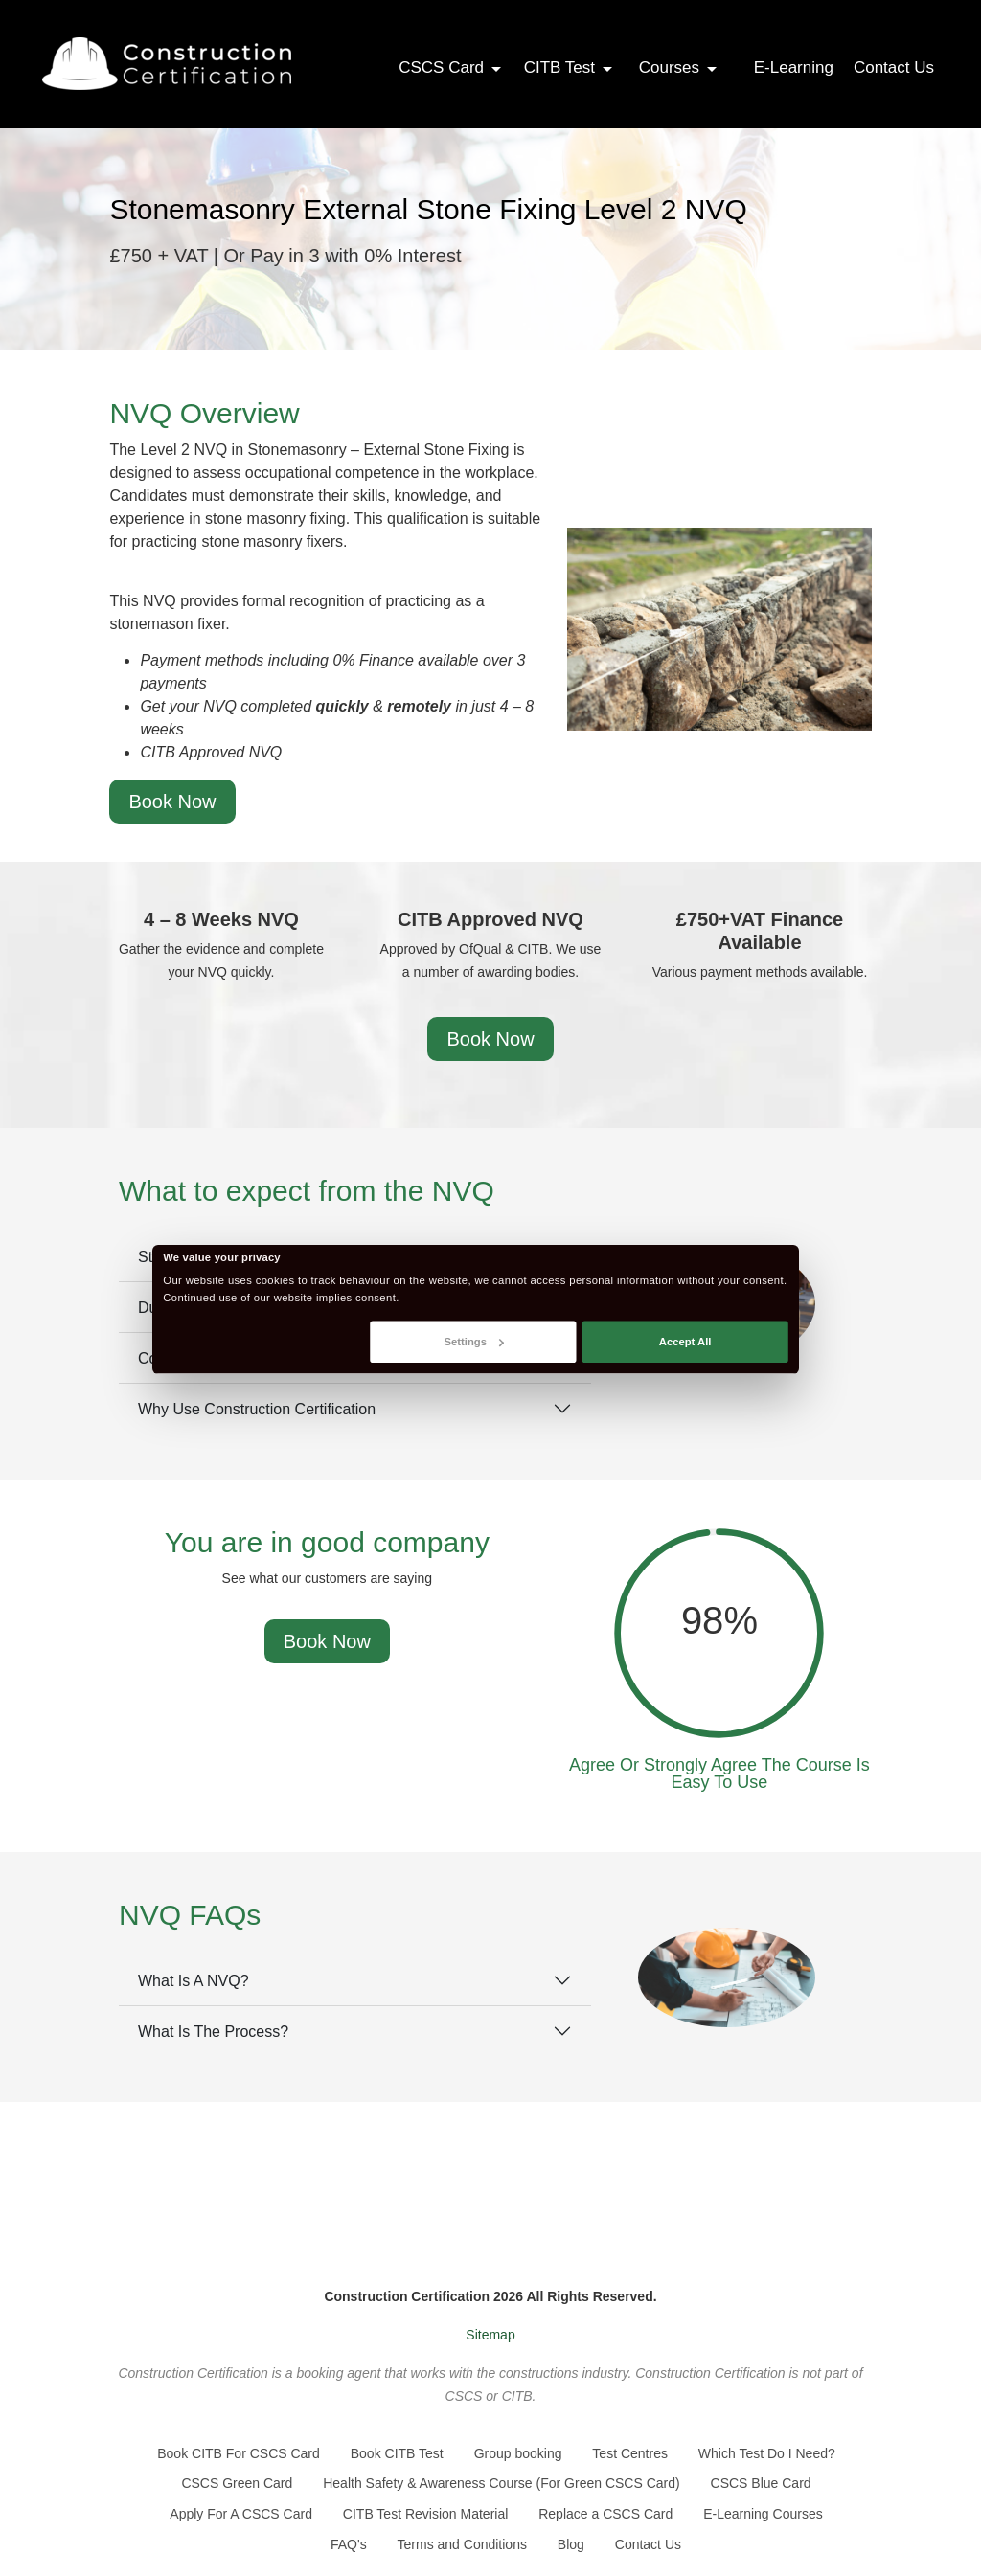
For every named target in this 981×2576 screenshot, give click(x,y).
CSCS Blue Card (761, 2483)
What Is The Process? (213, 2031)
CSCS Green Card (236, 2483)
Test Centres (630, 2453)
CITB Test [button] (569, 67)
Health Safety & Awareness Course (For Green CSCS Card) (501, 2483)
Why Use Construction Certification (257, 1409)
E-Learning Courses (763, 2513)
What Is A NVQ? (193, 1981)
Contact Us (894, 67)
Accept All (685, 1341)
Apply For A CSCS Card (241, 2513)
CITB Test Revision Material (425, 2513)
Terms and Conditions (462, 2544)
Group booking (518, 2453)
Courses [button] (679, 67)
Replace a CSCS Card (605, 2513)
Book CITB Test (397, 2453)
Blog (571, 2544)
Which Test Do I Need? (766, 2453)
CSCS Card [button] (451, 67)
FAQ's (349, 2544)
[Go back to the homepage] (166, 64)
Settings (474, 1341)
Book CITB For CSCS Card (238, 2453)
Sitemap (490, 2334)
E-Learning (793, 67)
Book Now (172, 801)
